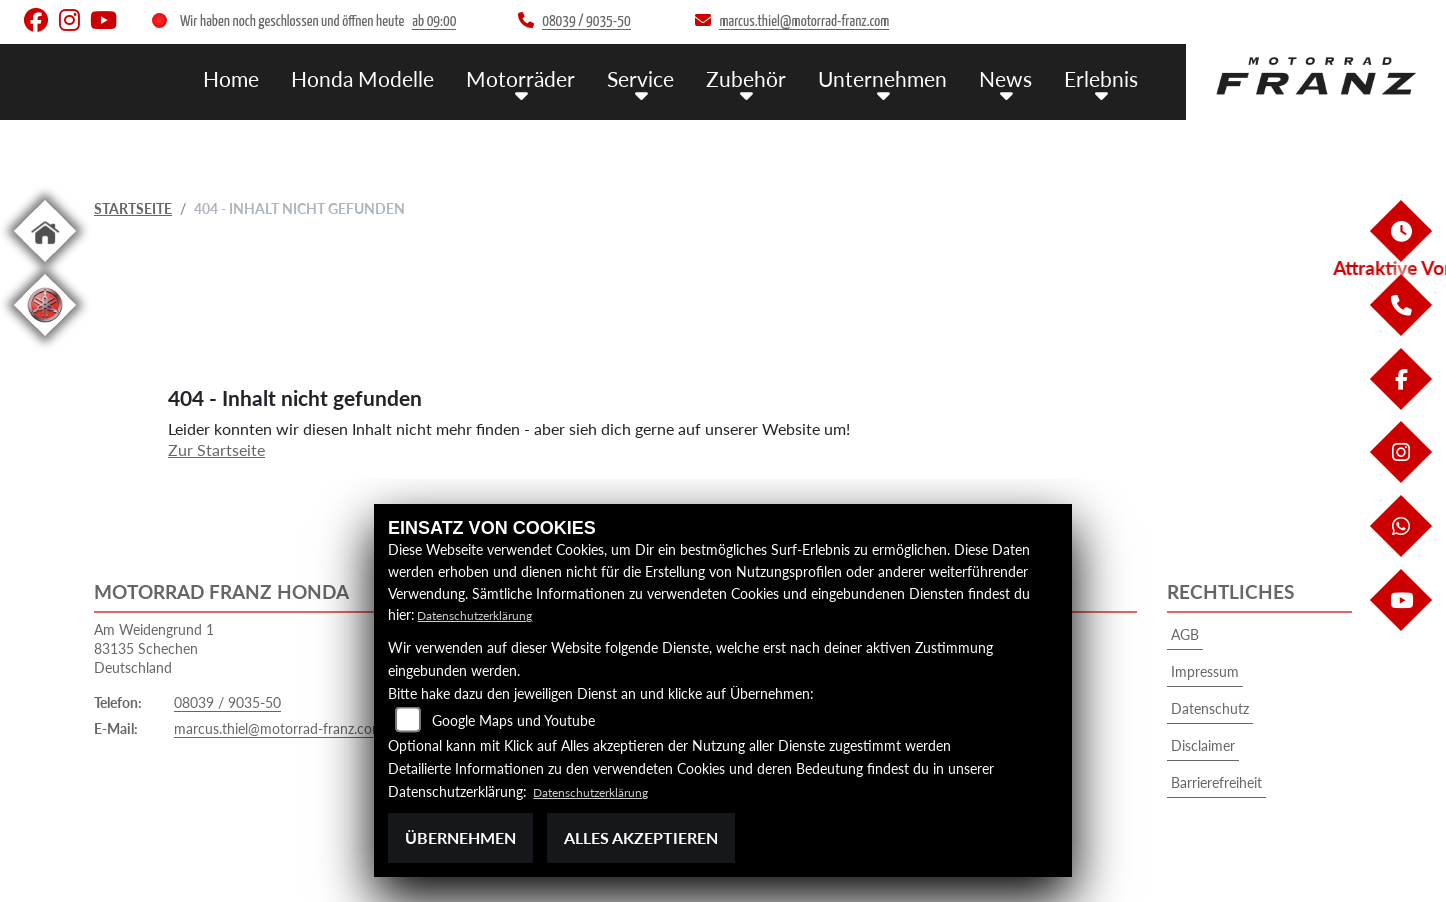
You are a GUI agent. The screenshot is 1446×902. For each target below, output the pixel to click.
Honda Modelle (417, 77)
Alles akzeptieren (641, 837)
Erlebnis (1104, 77)
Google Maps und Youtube (513, 720)
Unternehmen (900, 77)
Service (674, 77)
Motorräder (563, 77)
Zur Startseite (216, 449)
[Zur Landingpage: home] (45, 265)
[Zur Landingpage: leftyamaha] (45, 339)
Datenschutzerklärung (484, 614)
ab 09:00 (434, 21)
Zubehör (773, 77)
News (1015, 77)
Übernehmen (460, 837)
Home (294, 77)
